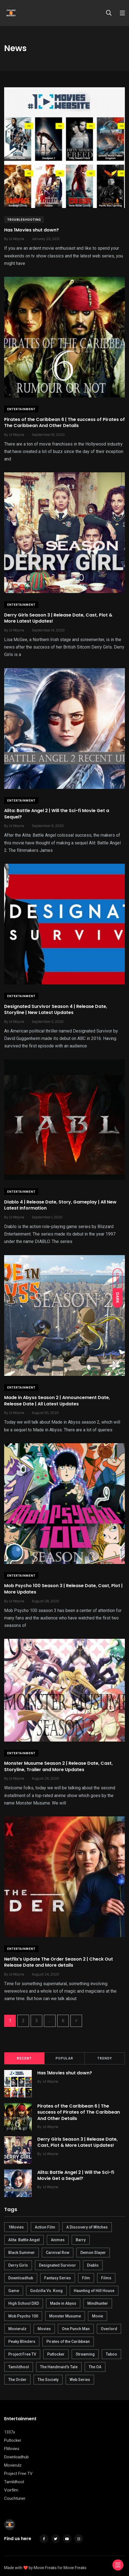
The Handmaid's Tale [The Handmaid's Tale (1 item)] (59, 2367)
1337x (9, 2432)
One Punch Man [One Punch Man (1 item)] (76, 2329)
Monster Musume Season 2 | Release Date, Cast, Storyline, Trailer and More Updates (58, 1766)
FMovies (11, 2448)
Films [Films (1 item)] (106, 2278)
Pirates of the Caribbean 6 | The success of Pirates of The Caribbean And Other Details (64, 422)
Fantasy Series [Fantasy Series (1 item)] (57, 2278)
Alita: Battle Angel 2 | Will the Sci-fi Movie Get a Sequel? (56, 814)
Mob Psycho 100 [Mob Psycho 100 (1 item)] (23, 2316)
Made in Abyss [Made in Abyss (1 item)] (63, 2303)
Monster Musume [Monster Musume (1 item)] (65, 2316)
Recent (24, 2058)
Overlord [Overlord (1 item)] (109, 2329)
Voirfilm (11, 2490)
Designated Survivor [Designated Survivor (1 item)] (57, 2265)
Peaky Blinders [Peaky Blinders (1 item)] (21, 2341)
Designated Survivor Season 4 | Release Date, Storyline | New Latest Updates (55, 1009)
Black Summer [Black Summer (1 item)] (21, 2252)
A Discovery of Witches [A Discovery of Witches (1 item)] (87, 2227)
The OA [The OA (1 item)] (95, 2367)
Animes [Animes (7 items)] (58, 2240)
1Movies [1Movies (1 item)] (16, 2227)
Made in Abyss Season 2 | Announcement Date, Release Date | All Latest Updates (57, 1401)
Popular (64, 2058)
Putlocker (12, 2440)
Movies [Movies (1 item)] (44, 2329)
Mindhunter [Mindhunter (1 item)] (97, 2303)
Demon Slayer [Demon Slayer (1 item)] (93, 2252)
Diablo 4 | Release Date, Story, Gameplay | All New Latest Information (60, 1205)
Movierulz (13, 2465)
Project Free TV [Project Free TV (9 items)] (22, 2354)
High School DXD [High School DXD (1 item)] (23, 2303)
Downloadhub (16, 2456)
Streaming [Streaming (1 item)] (85, 2354)
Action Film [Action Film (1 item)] (45, 2227)
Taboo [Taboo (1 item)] (111, 2354)
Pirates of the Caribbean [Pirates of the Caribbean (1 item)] (68, 2341)
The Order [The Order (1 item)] (17, 2379)
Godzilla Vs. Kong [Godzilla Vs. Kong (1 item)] (46, 2290)
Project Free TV (18, 2473)
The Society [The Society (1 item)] (48, 2379)
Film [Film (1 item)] (86, 2278)
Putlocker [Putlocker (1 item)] (56, 2354)
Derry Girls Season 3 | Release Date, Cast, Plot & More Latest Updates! (58, 618)
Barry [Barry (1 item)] (81, 2240)
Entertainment (21, 409)
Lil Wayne (50, 2081)
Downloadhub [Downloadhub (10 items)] (20, 2278)
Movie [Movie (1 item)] (97, 2316)
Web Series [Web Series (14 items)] (80, 2379)
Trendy (104, 2058)
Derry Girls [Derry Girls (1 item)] (18, 2265)
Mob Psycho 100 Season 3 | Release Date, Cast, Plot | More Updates (63, 1589)
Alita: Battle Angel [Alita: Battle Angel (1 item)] (24, 2240)
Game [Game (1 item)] (13, 2290)
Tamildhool (14, 2481)
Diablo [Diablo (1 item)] (93, 2265)
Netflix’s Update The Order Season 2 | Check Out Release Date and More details (58, 1962)
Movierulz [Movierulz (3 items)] (17, 2329)
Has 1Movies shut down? (31, 230)
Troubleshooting (24, 220)
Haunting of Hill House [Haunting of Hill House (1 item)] (94, 2290)
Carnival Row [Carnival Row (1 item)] (57, 2252)
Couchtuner (14, 2498)
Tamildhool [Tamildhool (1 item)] (18, 2367)
